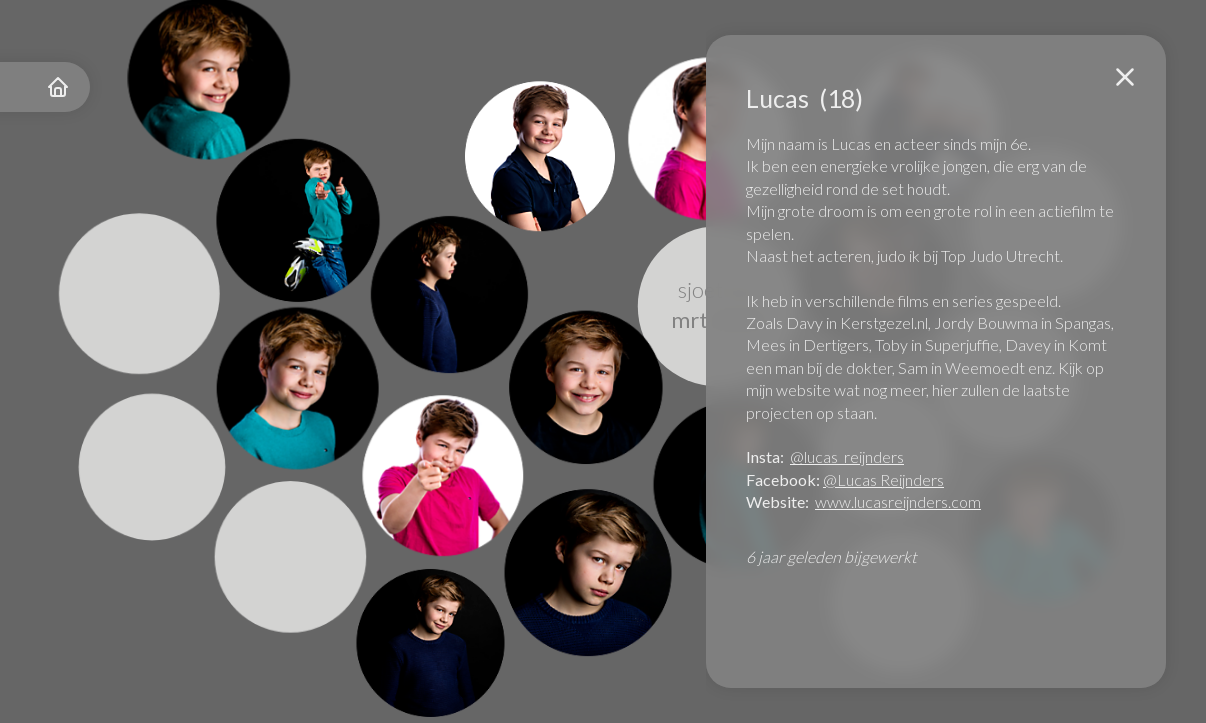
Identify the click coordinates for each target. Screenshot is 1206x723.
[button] (1125, 77)
